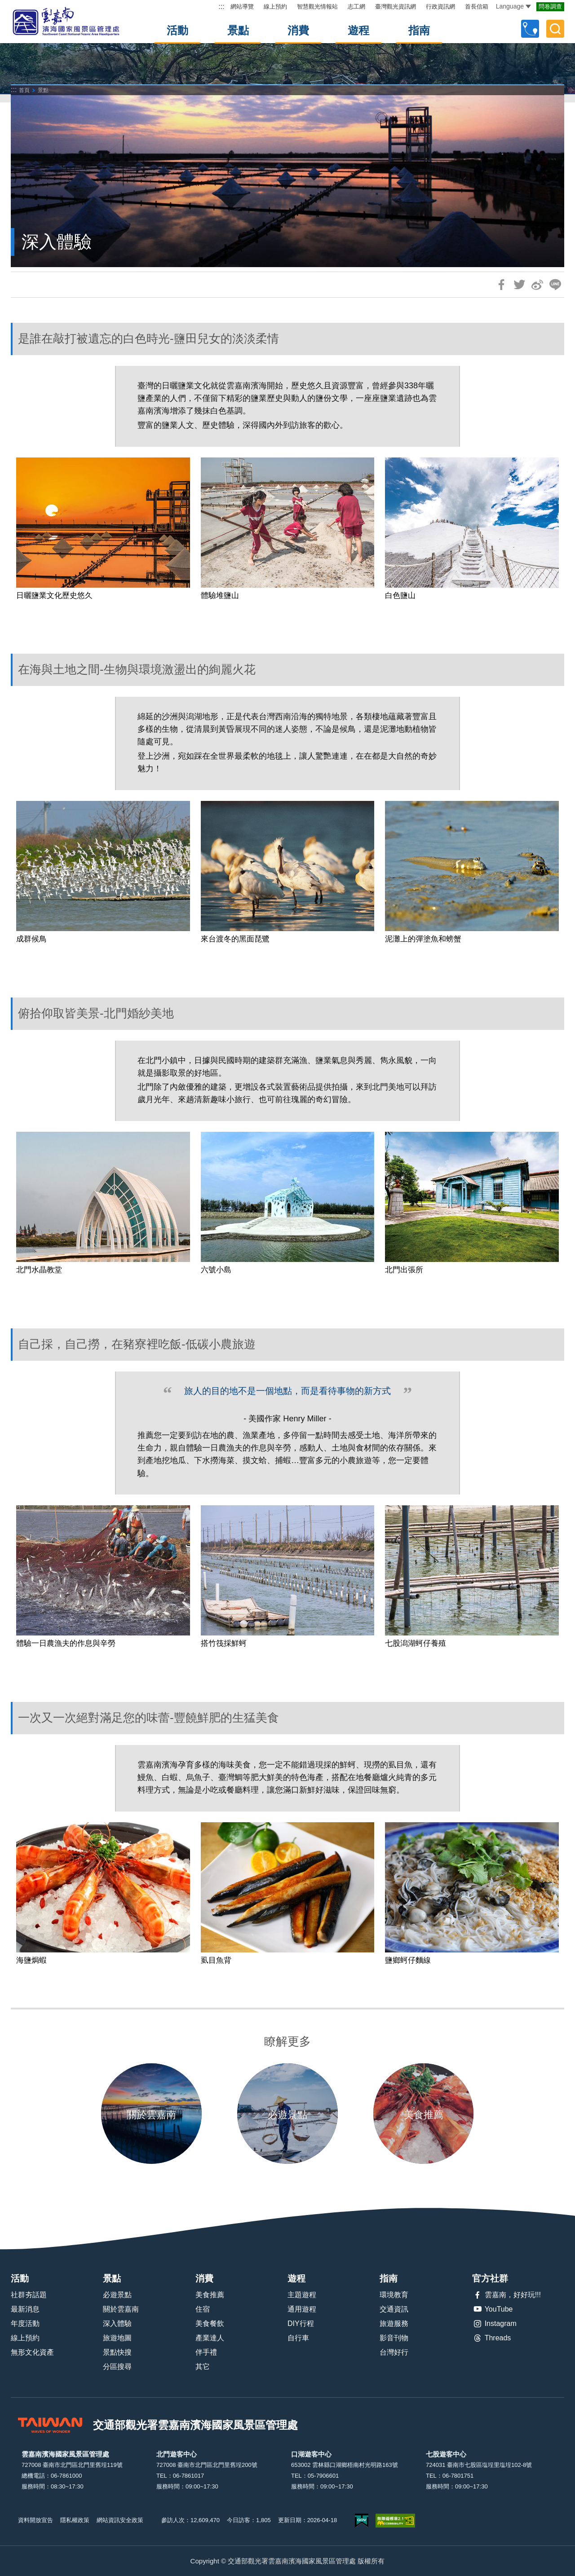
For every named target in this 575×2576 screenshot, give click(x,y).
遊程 (358, 30)
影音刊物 (394, 2338)
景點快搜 (117, 2352)
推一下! (519, 285)
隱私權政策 (74, 2520)
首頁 (24, 90)
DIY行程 (301, 2323)
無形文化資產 (32, 2352)
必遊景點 (117, 2295)
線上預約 (275, 6)
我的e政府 (361, 2521)
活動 (177, 30)
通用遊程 (302, 2309)
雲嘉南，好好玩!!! (506, 2295)
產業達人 (209, 2338)
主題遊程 (302, 2295)
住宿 (202, 2309)
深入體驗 (117, 2323)
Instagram (494, 2323)
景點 (238, 30)
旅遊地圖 (117, 2338)
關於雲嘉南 (121, 2309)
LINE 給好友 (555, 285)
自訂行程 (530, 29)
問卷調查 (550, 6)
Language (513, 6)
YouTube (492, 2309)
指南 (419, 30)
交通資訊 (394, 2309)
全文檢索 (555, 29)
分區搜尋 (117, 2366)
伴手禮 (206, 2352)
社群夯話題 (29, 2295)
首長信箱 (476, 6)
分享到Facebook (501, 285)
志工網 (356, 6)
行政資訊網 (440, 6)
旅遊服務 (394, 2323)
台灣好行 (394, 2352)
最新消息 (25, 2309)
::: (221, 6)
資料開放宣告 (35, 2520)
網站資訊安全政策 (120, 2520)
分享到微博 (537, 285)
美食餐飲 (209, 2323)
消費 (298, 30)
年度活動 (25, 2323)
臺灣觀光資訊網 (395, 6)
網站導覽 (242, 6)
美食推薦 (209, 2295)
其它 (202, 2366)
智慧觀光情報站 (317, 6)
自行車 (298, 2338)
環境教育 (394, 2295)
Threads (491, 2338)
